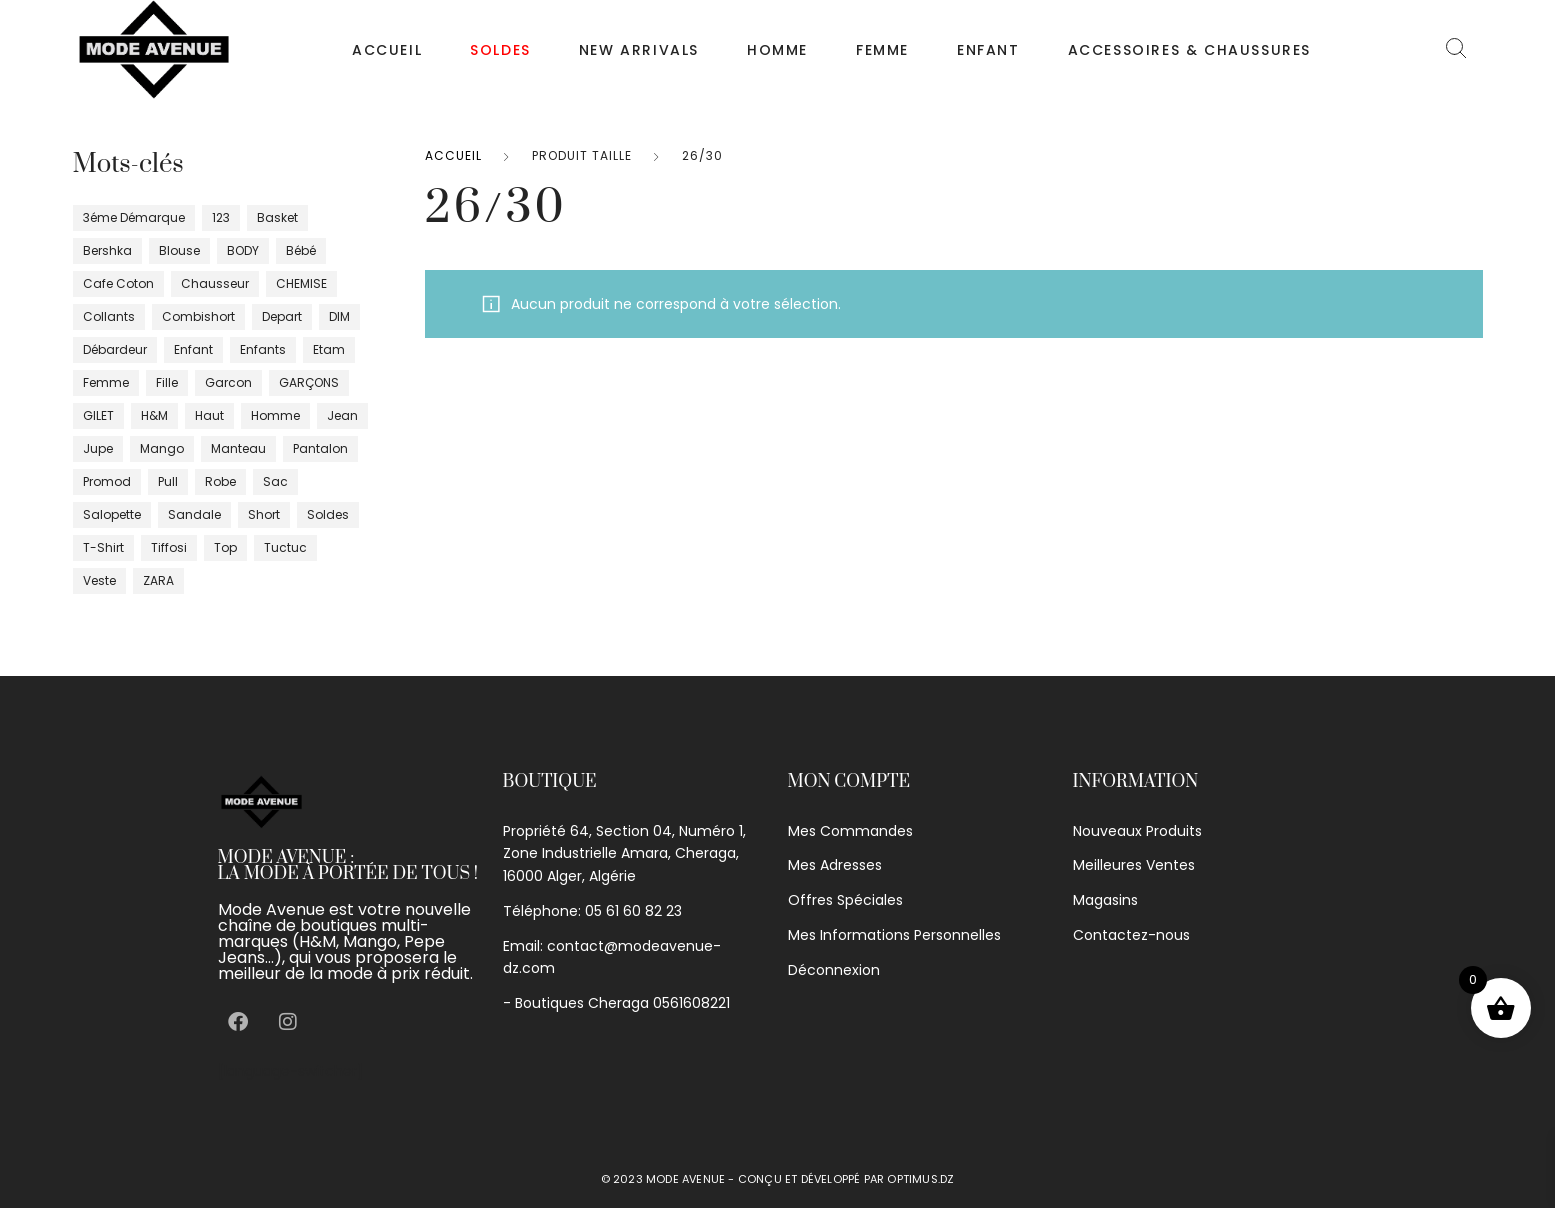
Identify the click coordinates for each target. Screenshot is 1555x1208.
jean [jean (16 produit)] (342, 415)
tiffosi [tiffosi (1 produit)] (169, 547)
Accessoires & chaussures (1189, 50)
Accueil (387, 50)
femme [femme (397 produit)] (106, 382)
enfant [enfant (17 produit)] (193, 349)
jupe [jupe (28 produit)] (98, 448)
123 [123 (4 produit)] (221, 217)
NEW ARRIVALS (639, 50)
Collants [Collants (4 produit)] (109, 316)
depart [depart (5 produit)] (282, 316)
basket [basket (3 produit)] (277, 217)
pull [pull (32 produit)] (168, 481)
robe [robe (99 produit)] (220, 481)
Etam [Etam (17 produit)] (329, 349)
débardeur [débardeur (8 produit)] (115, 349)
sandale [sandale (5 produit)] (194, 514)
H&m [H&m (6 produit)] (154, 415)
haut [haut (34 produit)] (209, 415)
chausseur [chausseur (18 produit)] (215, 283)
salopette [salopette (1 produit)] (112, 514)
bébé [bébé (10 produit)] (301, 250)
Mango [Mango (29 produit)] (162, 448)
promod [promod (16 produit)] (107, 481)
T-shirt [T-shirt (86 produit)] (103, 547)
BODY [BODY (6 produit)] (243, 250)
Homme (777, 50)
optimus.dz (920, 1179)
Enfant (988, 50)
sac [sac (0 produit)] (275, 481)
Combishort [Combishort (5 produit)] (198, 316)
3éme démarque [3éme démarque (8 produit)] (134, 217)
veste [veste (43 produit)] (99, 580)
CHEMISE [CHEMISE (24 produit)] (301, 283)
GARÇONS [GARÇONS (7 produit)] (309, 382)
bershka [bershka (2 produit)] (107, 250)
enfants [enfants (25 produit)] (263, 349)
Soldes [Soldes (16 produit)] (328, 514)
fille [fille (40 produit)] (167, 382)
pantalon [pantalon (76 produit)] (320, 448)
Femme (882, 50)
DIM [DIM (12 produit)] (339, 316)
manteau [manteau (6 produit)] (238, 448)
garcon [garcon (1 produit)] (228, 382)
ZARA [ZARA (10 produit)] (158, 580)
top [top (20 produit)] (225, 547)
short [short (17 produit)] (264, 514)
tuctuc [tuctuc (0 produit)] (285, 547)
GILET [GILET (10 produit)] (98, 415)
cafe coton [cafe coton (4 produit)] (118, 283)
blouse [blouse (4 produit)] (179, 250)
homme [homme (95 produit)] (275, 415)
